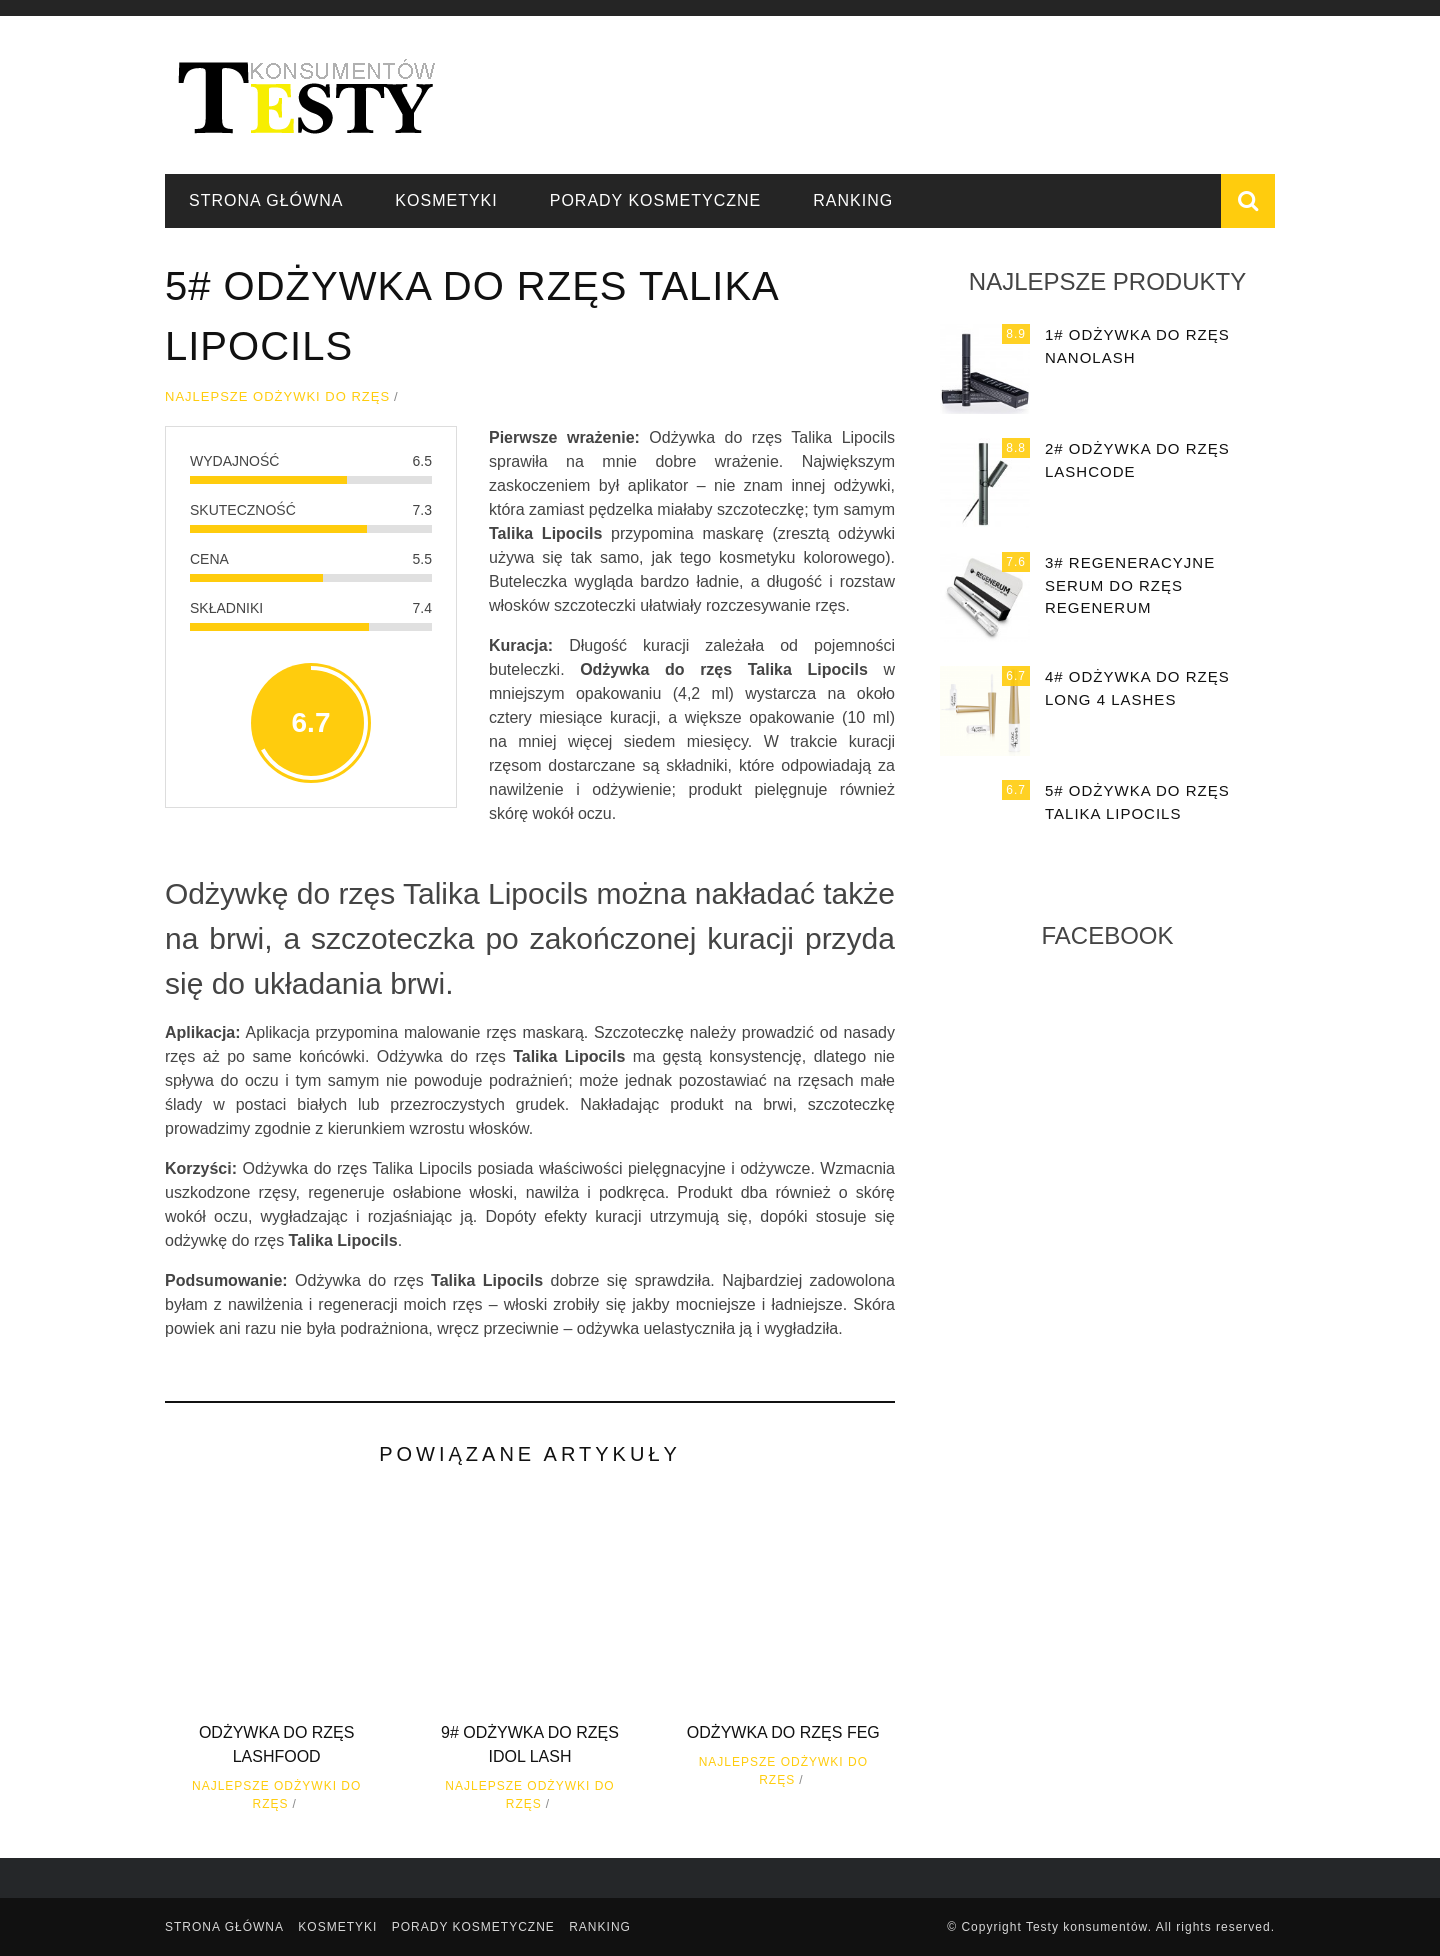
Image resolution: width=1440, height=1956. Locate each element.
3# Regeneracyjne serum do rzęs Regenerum (1130, 585)
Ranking (853, 200)
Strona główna (266, 200)
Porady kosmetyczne (656, 200)
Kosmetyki (446, 200)
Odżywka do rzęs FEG (783, 1732)
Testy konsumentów (1087, 1927)
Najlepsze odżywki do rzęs (277, 396)
